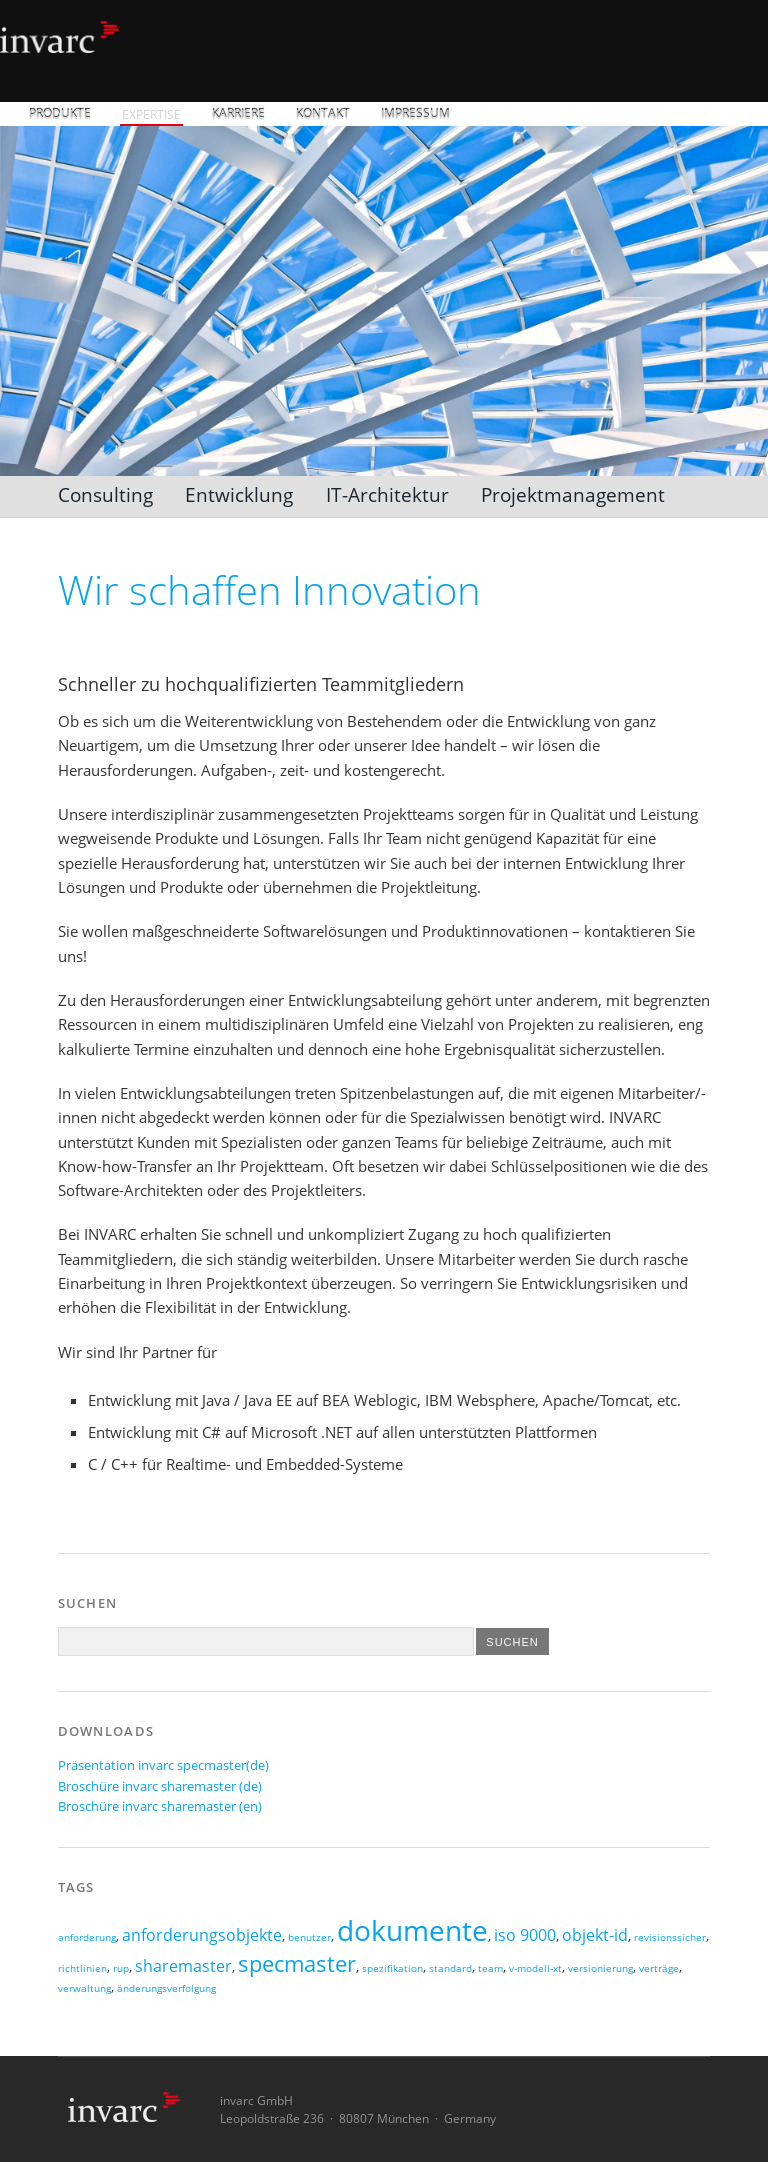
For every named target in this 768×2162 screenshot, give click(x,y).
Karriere (238, 114)
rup (121, 1968)
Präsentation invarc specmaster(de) (163, 1765)
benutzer (309, 1937)
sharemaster (183, 1966)
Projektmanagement (573, 494)
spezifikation (392, 1968)
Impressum (415, 114)
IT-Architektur (387, 494)
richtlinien (82, 1968)
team (490, 1968)
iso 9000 (525, 1935)
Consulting (105, 494)
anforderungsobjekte (202, 1935)
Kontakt (323, 114)
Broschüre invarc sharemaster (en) (160, 1806)
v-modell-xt (535, 1968)
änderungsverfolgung (166, 1988)
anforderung (87, 1937)
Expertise (151, 114)
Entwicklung (239, 494)
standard (450, 1968)
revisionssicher (670, 1937)
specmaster (297, 1963)
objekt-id (595, 1935)
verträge (659, 1968)
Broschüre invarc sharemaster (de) (160, 1786)
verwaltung (84, 1988)
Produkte (60, 114)
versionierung (600, 1968)
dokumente (412, 1930)
